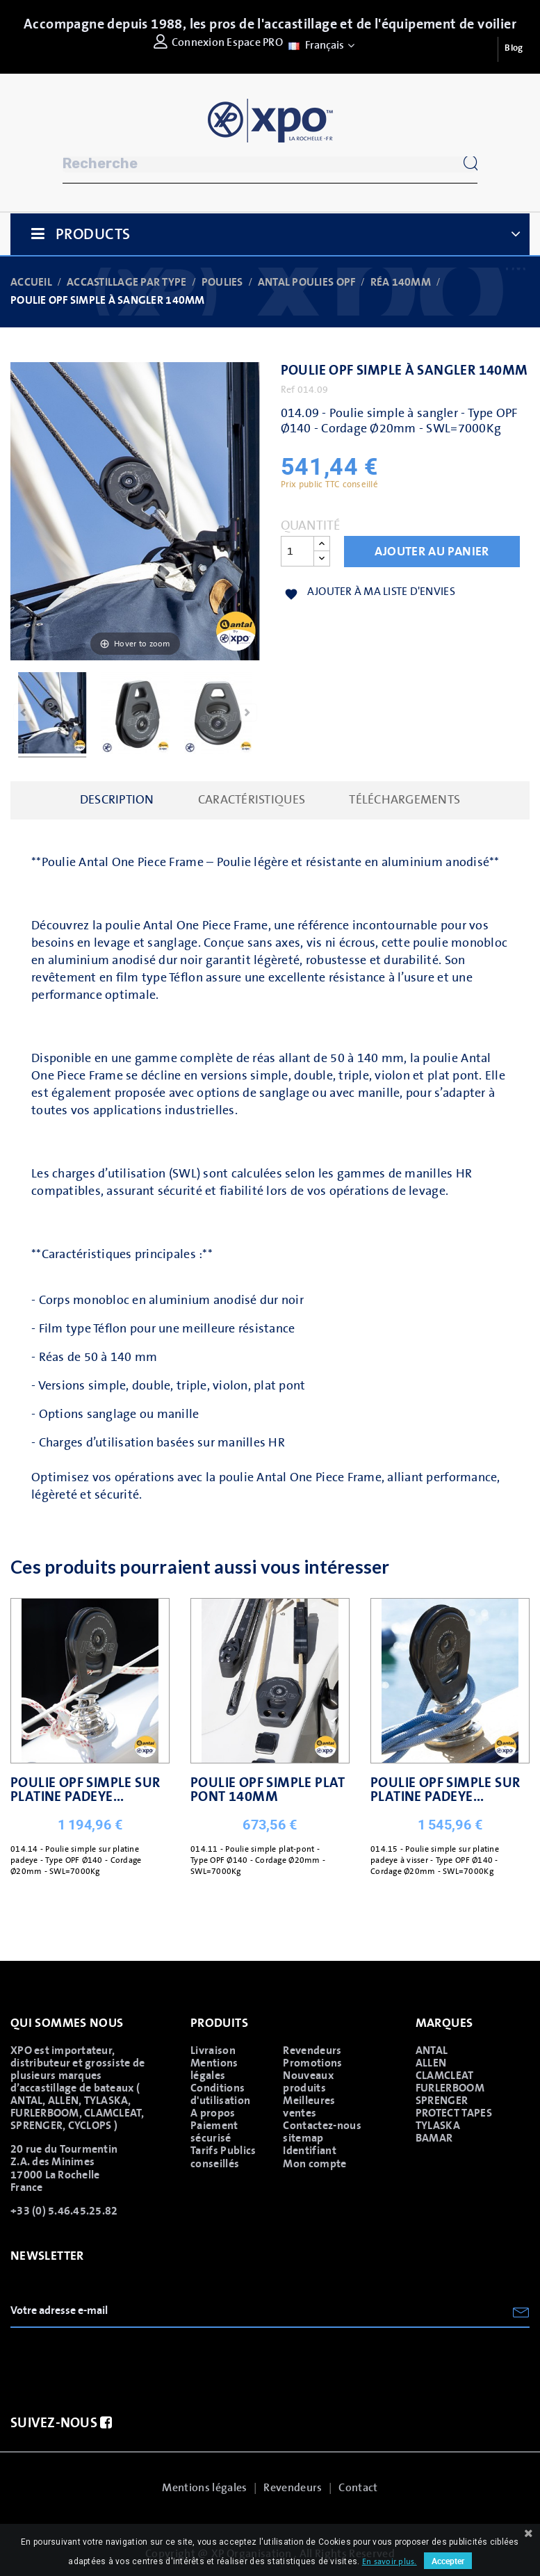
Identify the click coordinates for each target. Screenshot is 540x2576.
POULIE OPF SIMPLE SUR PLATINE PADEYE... (85, 1790)
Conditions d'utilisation (220, 2094)
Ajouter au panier (432, 551)
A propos (213, 2113)
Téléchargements (404, 800)
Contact (357, 2487)
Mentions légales (214, 2069)
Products (93, 234)
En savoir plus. (389, 2561)
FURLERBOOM (450, 2088)
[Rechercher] (270, 164)
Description (117, 800)
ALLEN (431, 2063)
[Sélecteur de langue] (319, 45)
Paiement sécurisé (214, 2131)
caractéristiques (251, 800)
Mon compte (314, 2164)
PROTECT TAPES (454, 2113)
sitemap (303, 2138)
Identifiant (309, 2150)
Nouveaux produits (308, 2081)
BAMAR (434, 2138)
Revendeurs (312, 2050)
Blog (514, 47)
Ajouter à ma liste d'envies (369, 593)
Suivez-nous (61, 2423)
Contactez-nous (322, 2125)
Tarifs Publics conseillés (223, 2156)
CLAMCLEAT (445, 2075)
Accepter (448, 2560)
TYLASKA (438, 2125)
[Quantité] (297, 551)
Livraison (213, 2050)
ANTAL (432, 2050)
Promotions (312, 2063)
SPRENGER (442, 2100)
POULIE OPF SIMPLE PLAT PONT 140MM (267, 1790)
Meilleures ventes (309, 2106)
